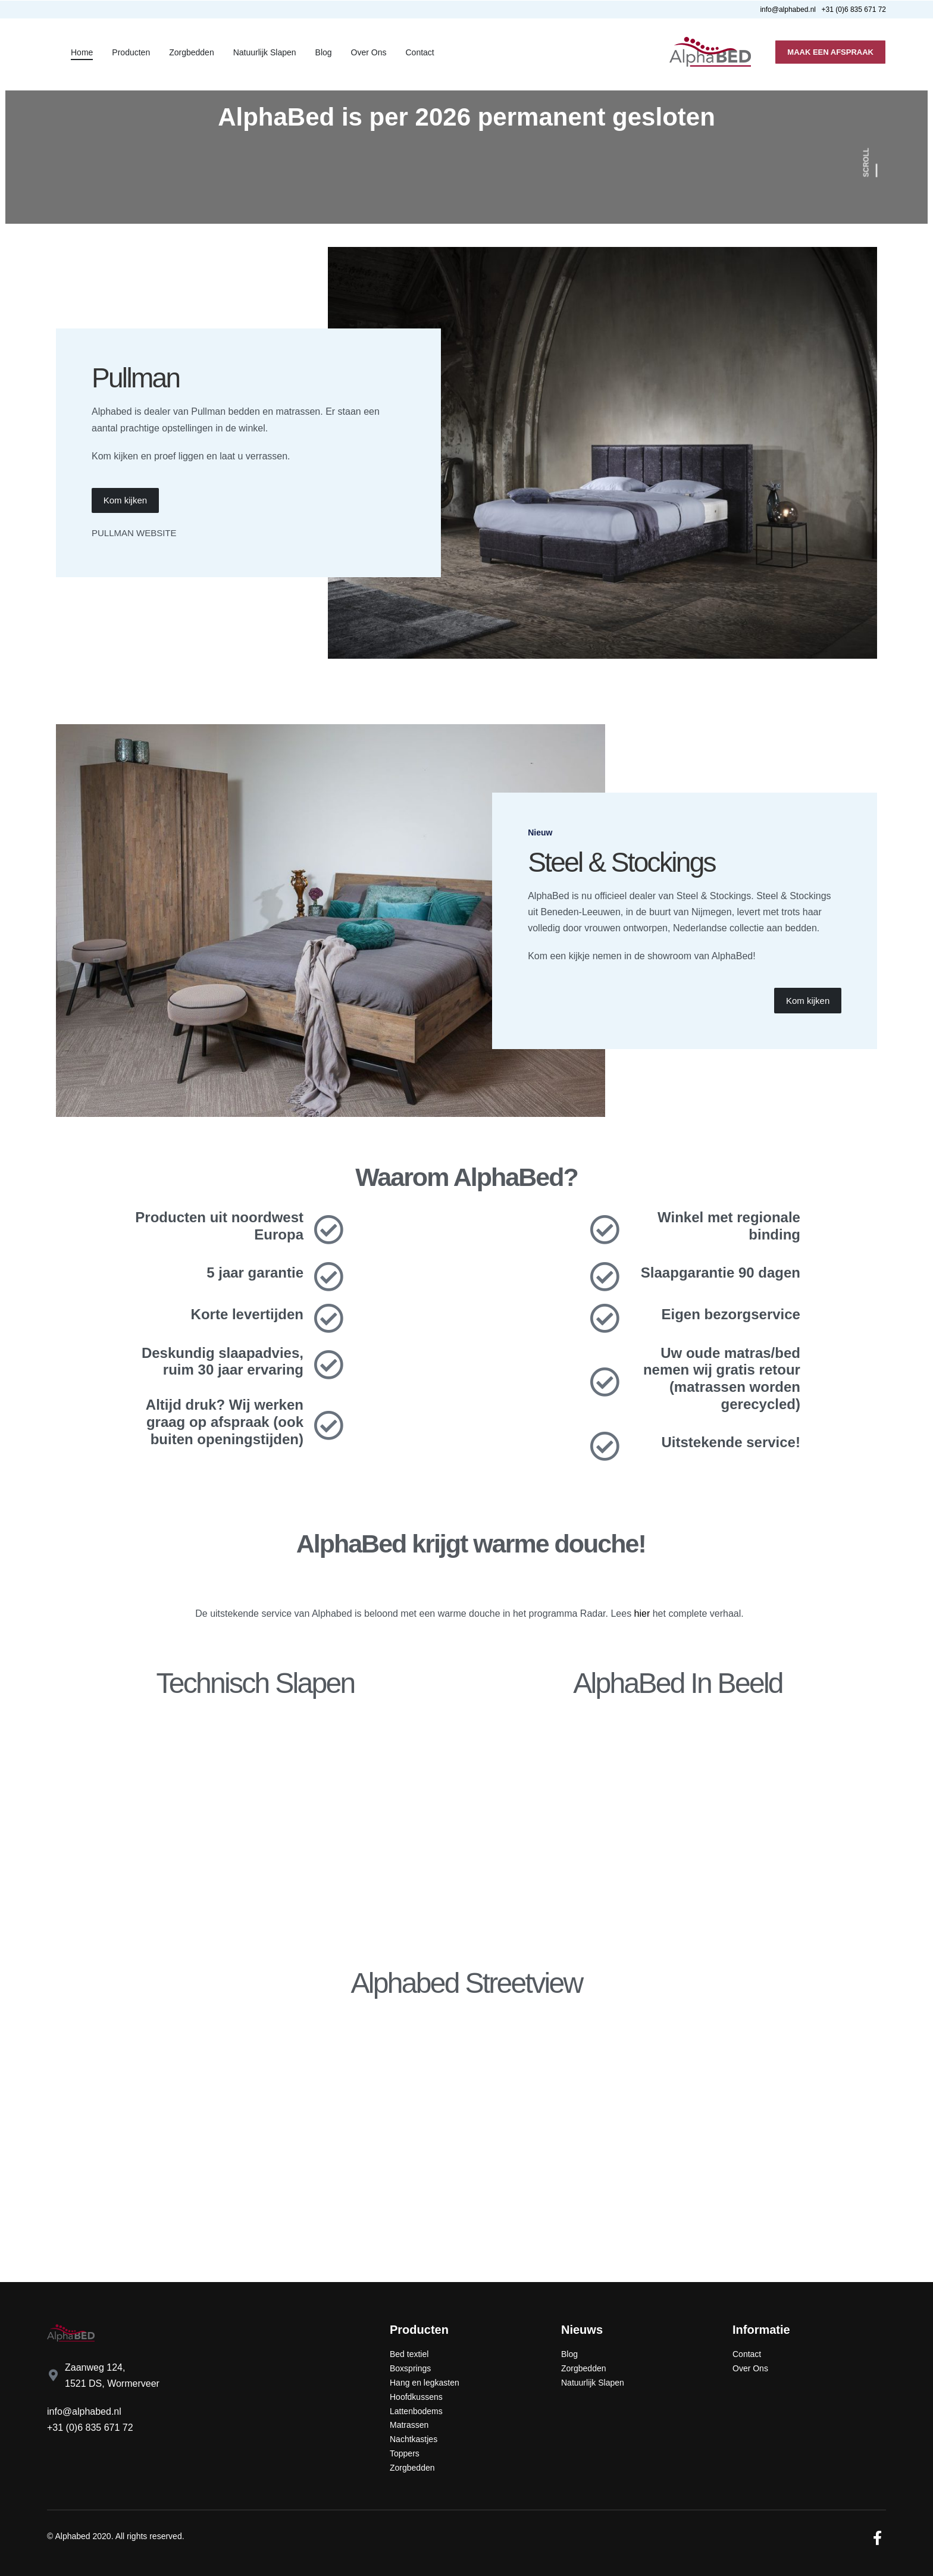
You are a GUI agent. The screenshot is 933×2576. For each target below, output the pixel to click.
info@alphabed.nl (84, 2411)
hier (642, 1613)
